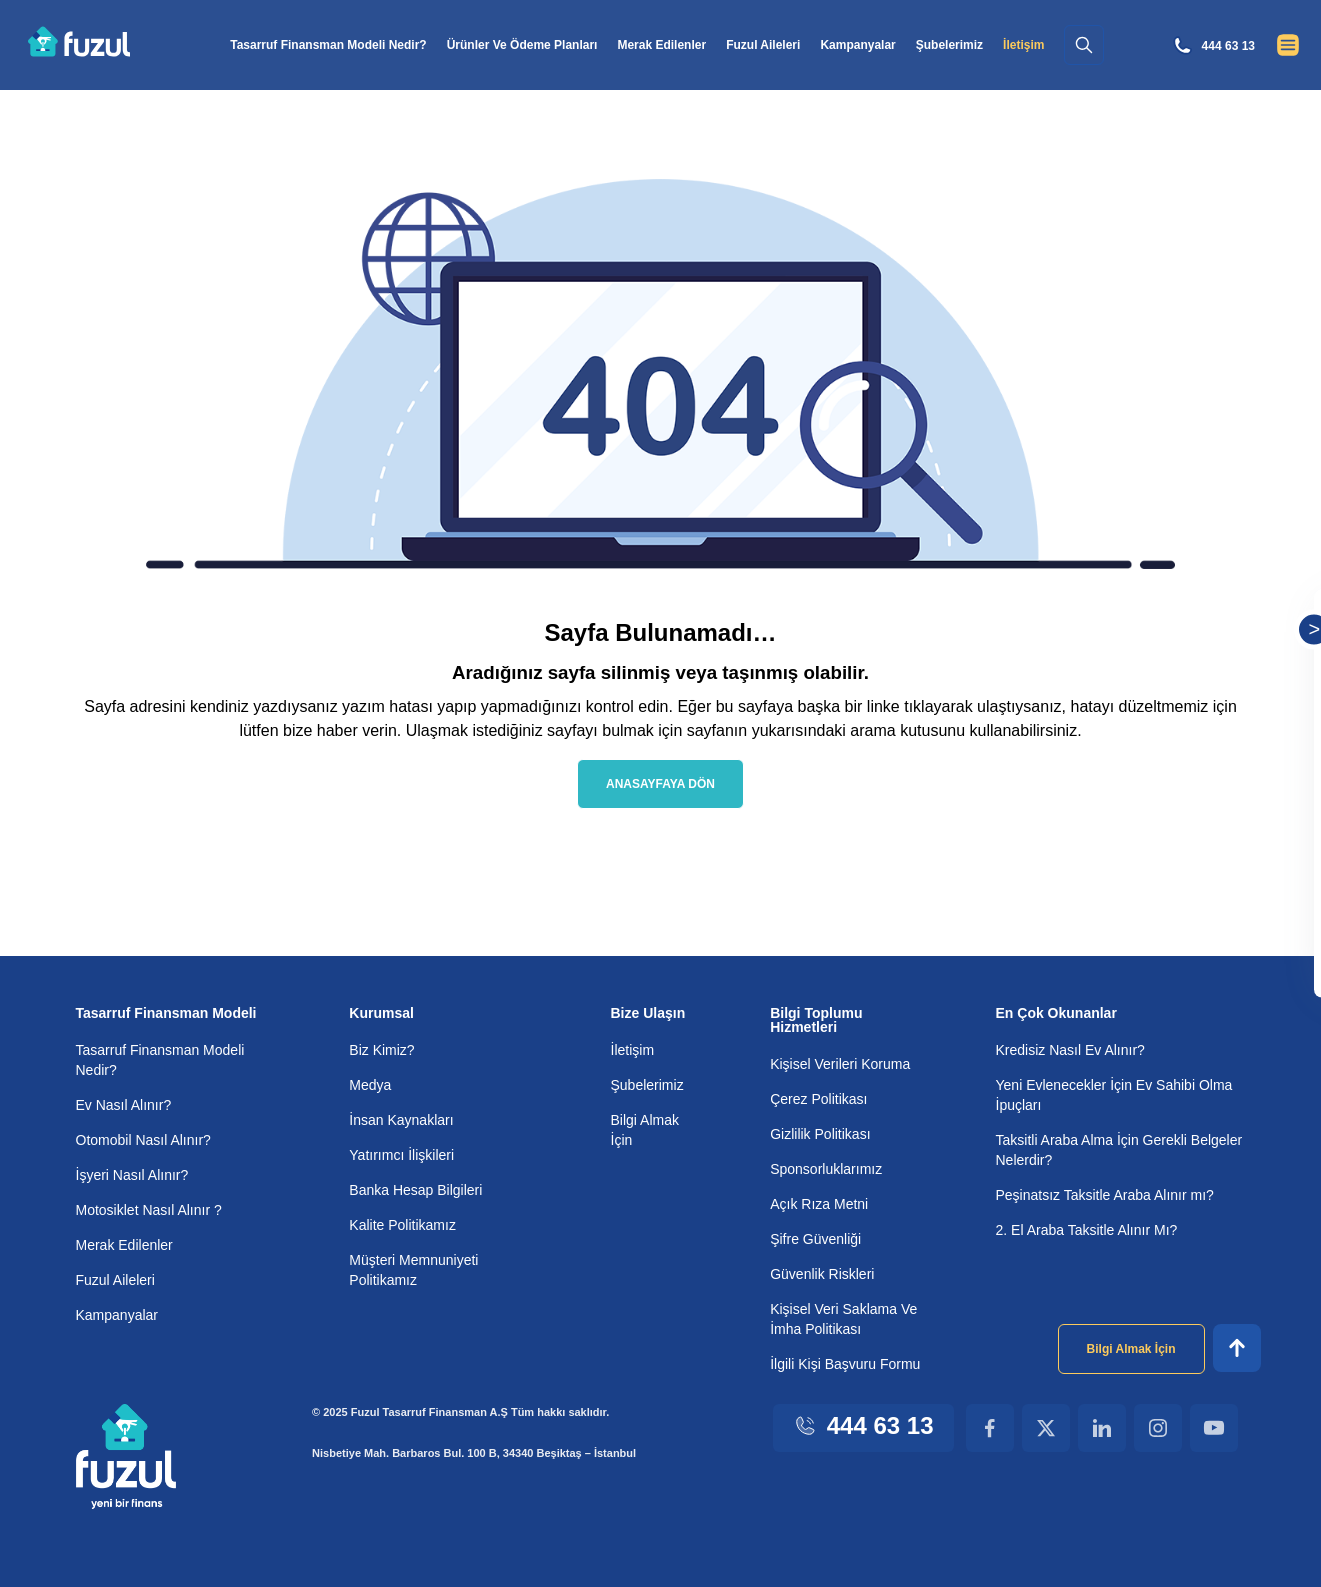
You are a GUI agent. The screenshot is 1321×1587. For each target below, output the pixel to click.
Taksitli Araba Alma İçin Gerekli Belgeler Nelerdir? (1094, 1148)
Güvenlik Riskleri (820, 1272)
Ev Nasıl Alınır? (121, 1103)
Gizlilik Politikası (818, 1132)
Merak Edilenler (675, 44)
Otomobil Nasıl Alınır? (144, 1138)
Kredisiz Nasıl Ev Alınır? (1068, 1048)
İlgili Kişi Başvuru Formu (840, 1362)
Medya (371, 1083)
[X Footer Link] (1046, 1427)
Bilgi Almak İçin (645, 1128)
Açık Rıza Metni (816, 1202)
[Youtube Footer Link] (1214, 1427)
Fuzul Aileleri (780, 44)
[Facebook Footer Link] (990, 1427)
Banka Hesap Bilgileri (416, 1188)
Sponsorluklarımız (825, 1167)
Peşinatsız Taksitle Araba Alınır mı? (1108, 1193)
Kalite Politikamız (403, 1223)
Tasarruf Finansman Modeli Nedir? (331, 44)
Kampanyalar (878, 44)
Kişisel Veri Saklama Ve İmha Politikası (840, 1317)
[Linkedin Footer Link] (1102, 1427)
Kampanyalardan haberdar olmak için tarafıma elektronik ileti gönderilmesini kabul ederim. (1188, 899)
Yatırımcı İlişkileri (400, 1153)
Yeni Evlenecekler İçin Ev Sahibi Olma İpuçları (1113, 1093)
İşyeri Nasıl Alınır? (131, 1173)
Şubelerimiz (973, 44)
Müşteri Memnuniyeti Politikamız (417, 1268)
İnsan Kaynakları (400, 1118)
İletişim (634, 1048)
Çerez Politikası (819, 1097)
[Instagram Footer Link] (1158, 1427)
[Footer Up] (1237, 1347)
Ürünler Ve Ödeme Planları (531, 44)
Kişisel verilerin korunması (1163, 835)
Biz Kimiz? (380, 1048)
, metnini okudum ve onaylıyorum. (1188, 844)
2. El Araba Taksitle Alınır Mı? (1086, 1228)
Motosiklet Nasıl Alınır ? (151, 1208)
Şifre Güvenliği (814, 1237)
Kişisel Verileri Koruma (837, 1062)
